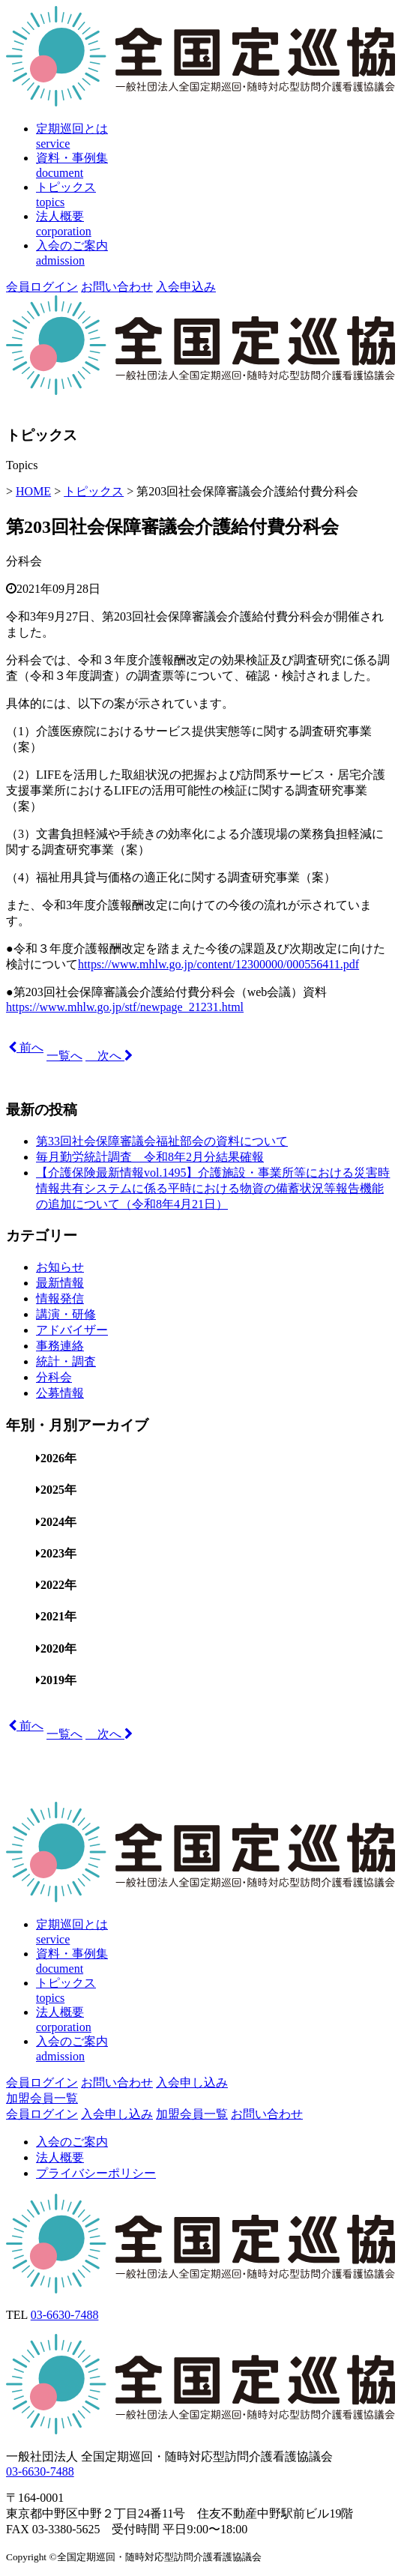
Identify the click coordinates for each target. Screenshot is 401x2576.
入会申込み (186, 286)
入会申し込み (192, 2082)
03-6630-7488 (65, 2314)
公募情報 (60, 1393)
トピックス (94, 491)
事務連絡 (60, 1345)
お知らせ (60, 1267)
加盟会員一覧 (42, 2098)
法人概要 (60, 2157)
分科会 (24, 561)
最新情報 (60, 1282)
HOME (33, 491)
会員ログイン (42, 286)
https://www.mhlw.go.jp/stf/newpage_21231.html (125, 1007)
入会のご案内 (72, 2141)
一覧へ (64, 1055)
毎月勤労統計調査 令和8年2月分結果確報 (150, 1156)
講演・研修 (66, 1314)
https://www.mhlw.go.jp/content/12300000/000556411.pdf (218, 964)
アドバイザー (72, 1330)
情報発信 (60, 1298)
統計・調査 (66, 1361)
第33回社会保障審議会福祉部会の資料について (162, 1141)
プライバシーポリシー (96, 2173)
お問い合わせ (117, 286)
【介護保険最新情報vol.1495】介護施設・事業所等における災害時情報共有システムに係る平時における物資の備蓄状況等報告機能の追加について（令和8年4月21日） (213, 1188)
